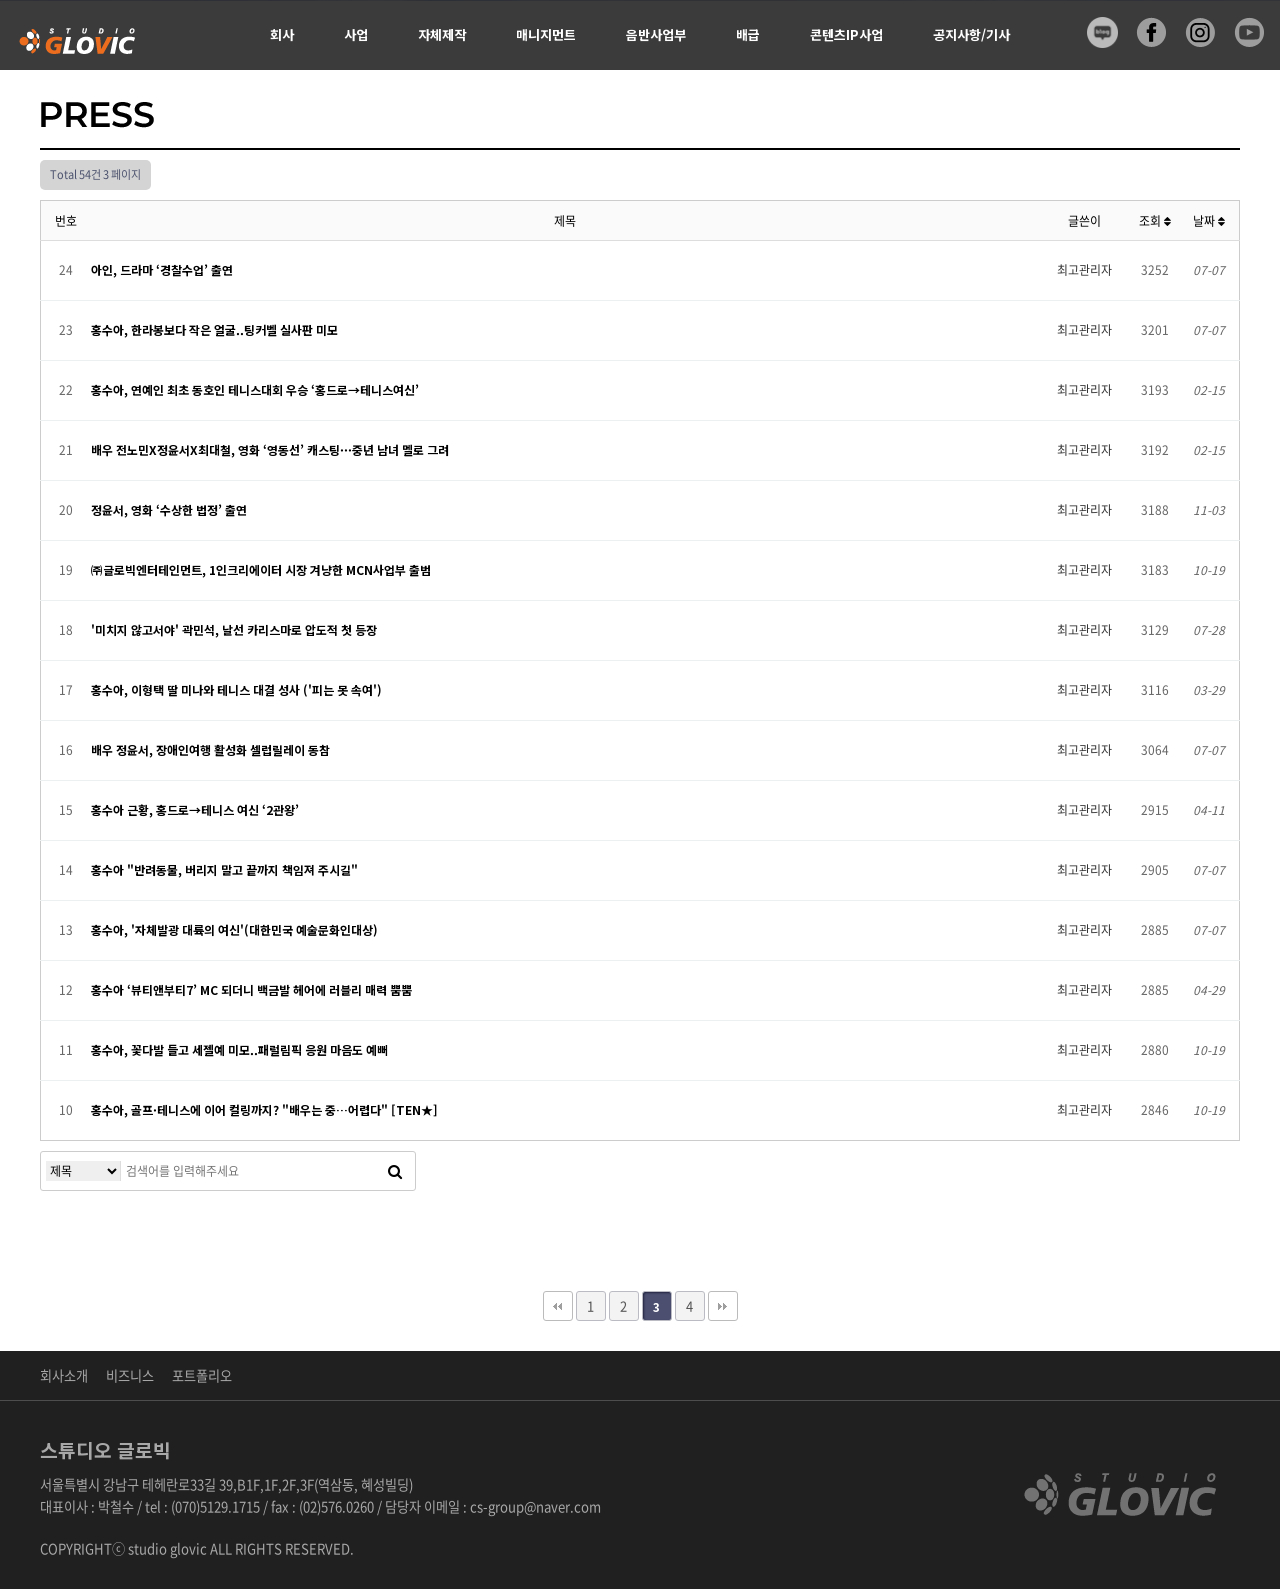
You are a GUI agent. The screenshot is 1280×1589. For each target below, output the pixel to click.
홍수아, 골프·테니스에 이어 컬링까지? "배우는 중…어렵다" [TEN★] (264, 1109)
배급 (748, 34)
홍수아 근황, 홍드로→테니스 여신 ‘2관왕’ (195, 809)
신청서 (288, 104)
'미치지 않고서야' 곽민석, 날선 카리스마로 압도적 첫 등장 (234, 629)
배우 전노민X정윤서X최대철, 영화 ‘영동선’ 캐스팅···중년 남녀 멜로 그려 (270, 449)
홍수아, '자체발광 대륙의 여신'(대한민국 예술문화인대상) (234, 929)
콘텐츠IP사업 (846, 34)
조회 (1155, 221)
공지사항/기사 (971, 34)
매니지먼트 (546, 34)
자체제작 (442, 34)
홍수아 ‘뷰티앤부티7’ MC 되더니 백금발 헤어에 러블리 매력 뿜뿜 (251, 989)
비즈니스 (130, 1375)
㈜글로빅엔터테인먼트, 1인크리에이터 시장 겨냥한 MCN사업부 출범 (261, 569)
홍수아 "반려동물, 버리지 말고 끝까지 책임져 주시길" (224, 869)
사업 (356, 34)
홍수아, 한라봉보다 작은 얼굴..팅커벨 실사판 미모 (214, 329)
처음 (558, 1306)
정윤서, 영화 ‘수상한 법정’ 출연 (169, 509)
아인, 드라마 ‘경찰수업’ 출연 (162, 269)
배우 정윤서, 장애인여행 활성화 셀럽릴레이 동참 (210, 749)
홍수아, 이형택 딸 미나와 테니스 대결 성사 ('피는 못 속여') (236, 689)
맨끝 (723, 1306)
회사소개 (64, 1375)
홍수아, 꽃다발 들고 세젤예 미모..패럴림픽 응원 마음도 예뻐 (239, 1049)
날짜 (1209, 221)
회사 (282, 34)
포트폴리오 (202, 1375)
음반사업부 (656, 34)
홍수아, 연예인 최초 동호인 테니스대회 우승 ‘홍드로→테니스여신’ (255, 389)
